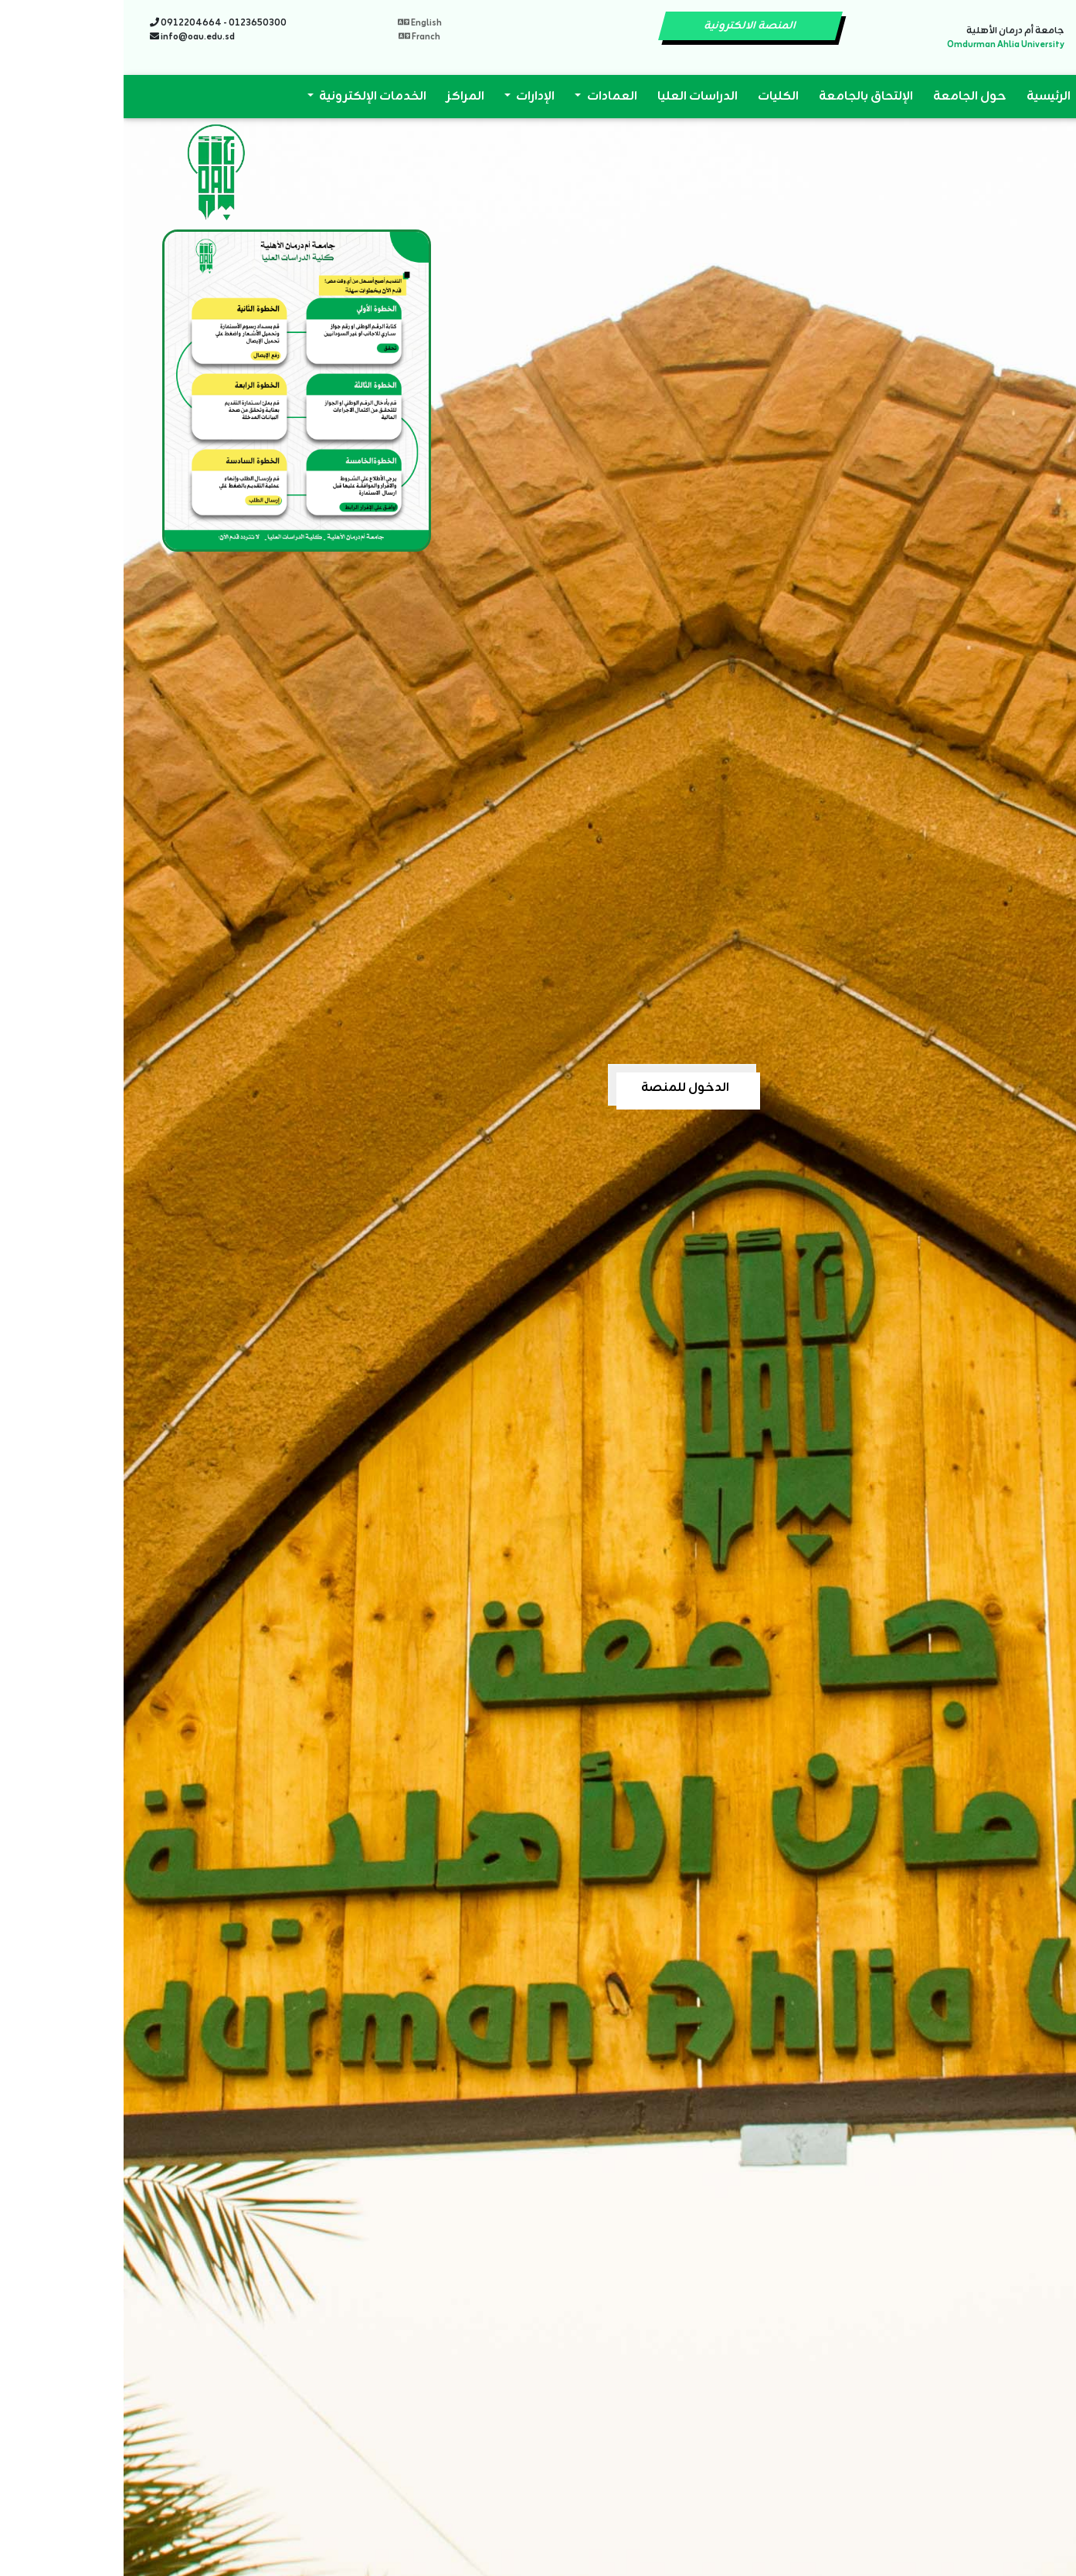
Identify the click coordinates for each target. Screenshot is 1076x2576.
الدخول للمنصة (562, 1088)
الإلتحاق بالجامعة (742, 97)
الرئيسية (925, 97)
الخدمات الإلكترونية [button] (248, 97)
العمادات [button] (487, 97)
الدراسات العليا (574, 97)
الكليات (654, 97)
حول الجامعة (846, 97)
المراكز (342, 97)
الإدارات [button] (410, 97)
